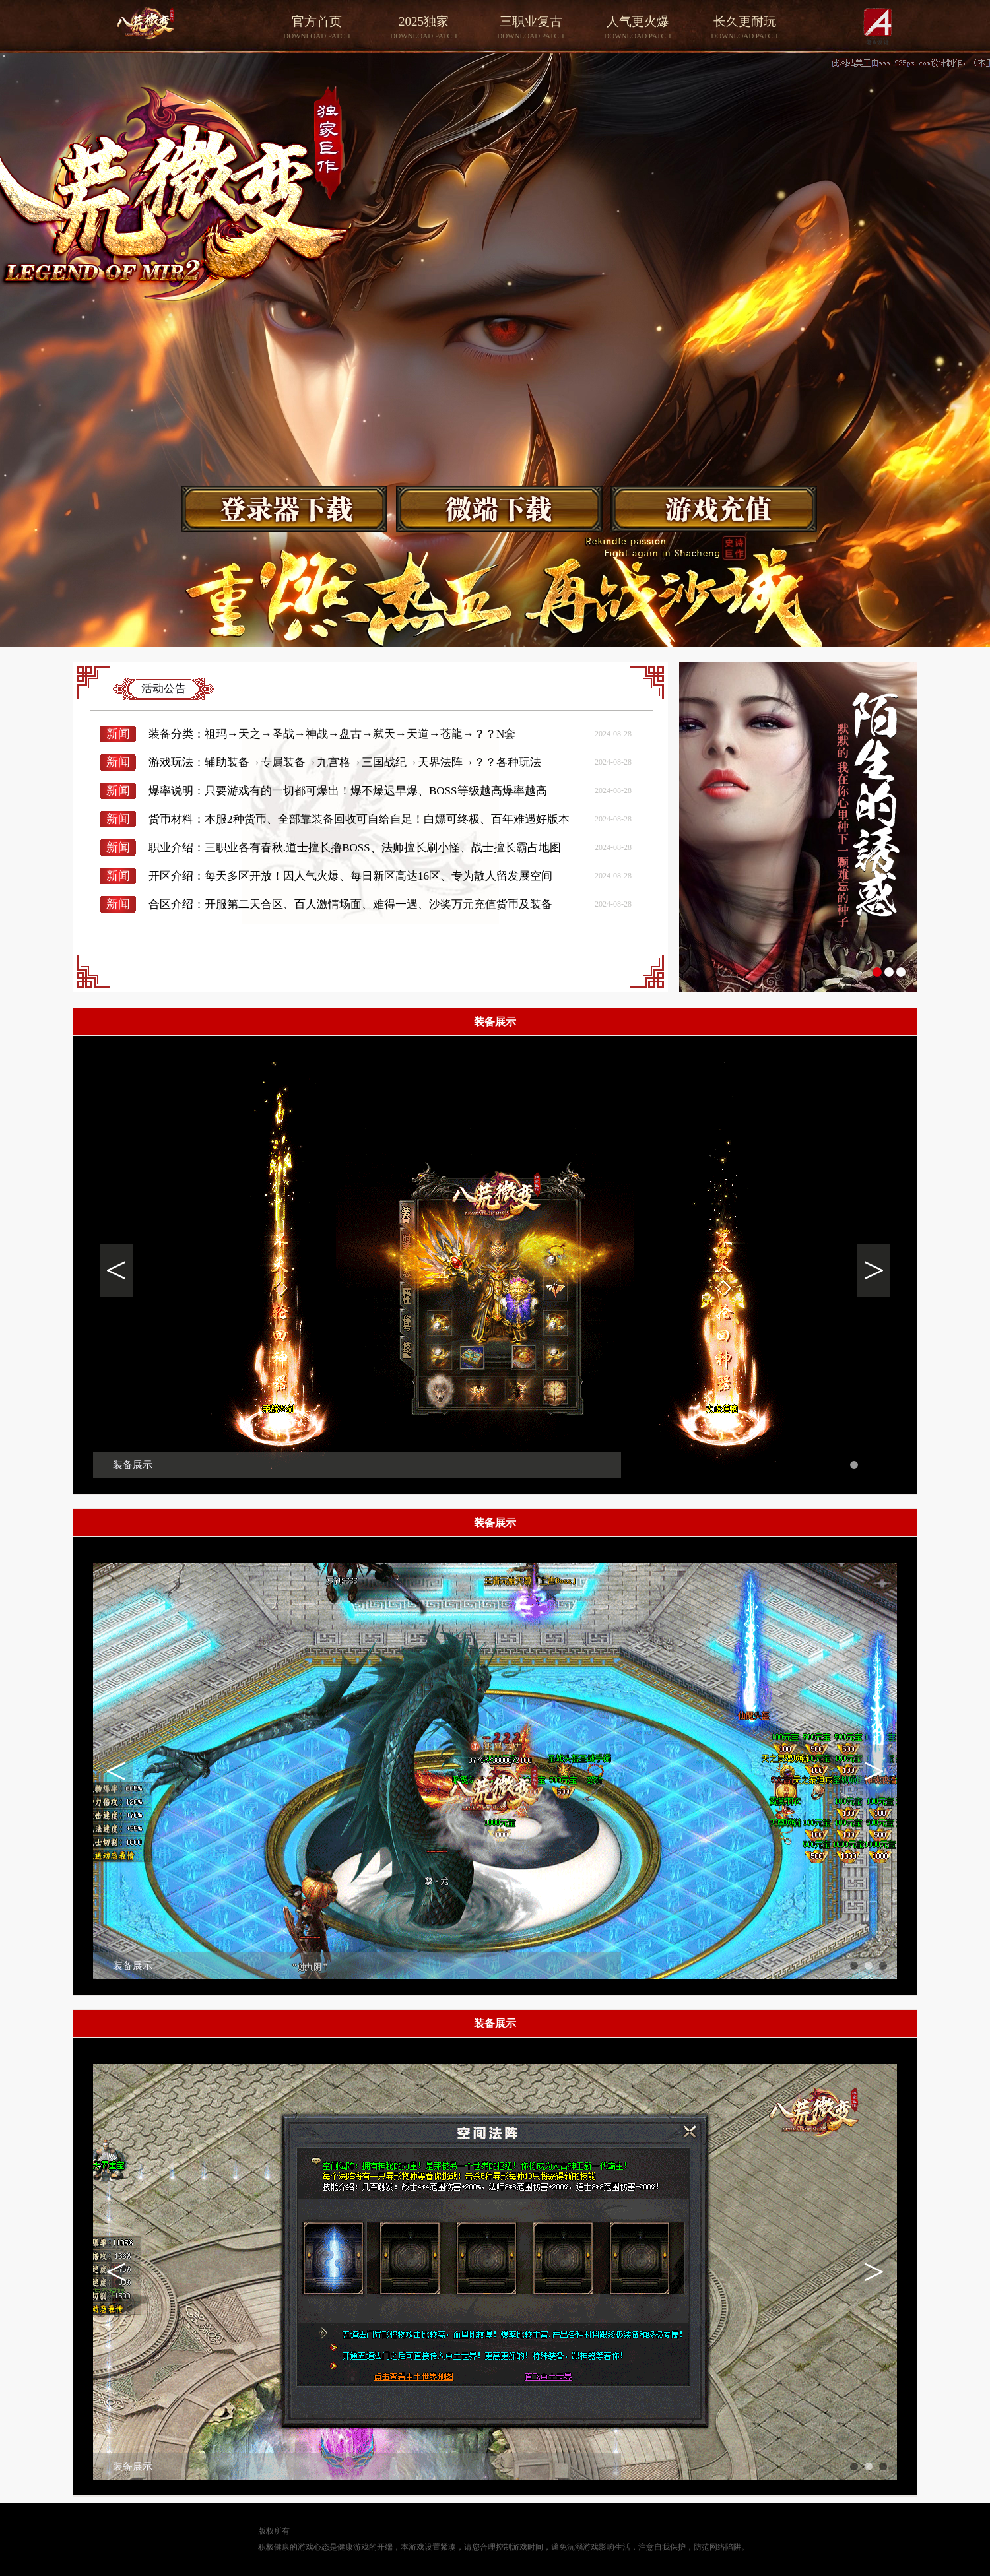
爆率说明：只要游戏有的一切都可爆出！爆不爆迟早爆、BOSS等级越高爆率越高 (347, 791)
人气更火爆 (637, 28)
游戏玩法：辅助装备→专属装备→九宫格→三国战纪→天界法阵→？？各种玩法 (344, 762)
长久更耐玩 (744, 28)
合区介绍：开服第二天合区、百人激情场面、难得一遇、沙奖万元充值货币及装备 (350, 904)
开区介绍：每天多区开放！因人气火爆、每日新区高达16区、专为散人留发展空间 (350, 876)
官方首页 (317, 28)
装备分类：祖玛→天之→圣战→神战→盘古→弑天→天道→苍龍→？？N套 (331, 734)
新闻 (118, 733)
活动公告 (163, 688)
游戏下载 (286, 509)
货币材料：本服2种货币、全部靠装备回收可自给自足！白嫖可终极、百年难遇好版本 (359, 819)
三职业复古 (530, 28)
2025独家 (424, 28)
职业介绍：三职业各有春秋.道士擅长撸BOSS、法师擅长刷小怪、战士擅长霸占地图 (354, 847)
